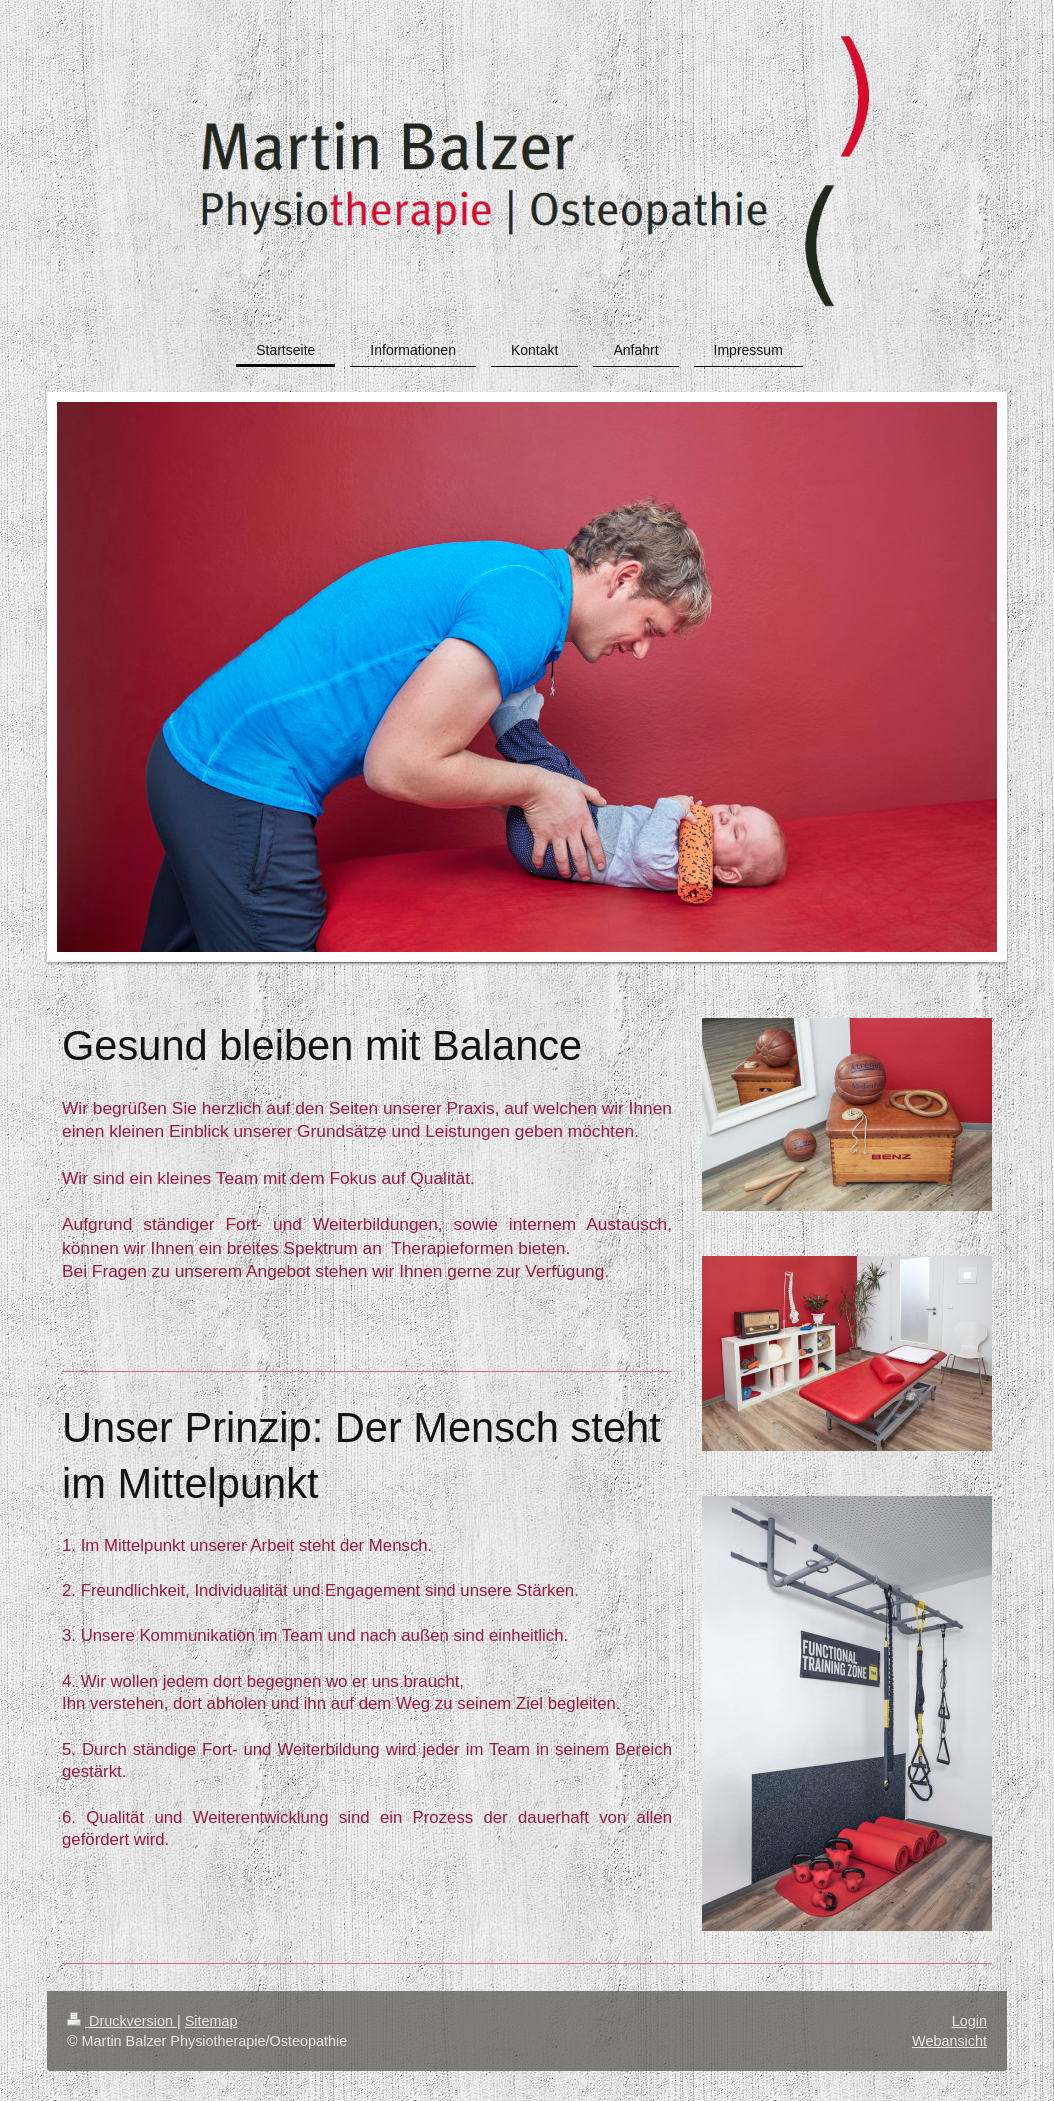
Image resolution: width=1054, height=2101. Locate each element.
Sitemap (211, 2021)
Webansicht (949, 2041)
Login (969, 2021)
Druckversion (122, 2021)
